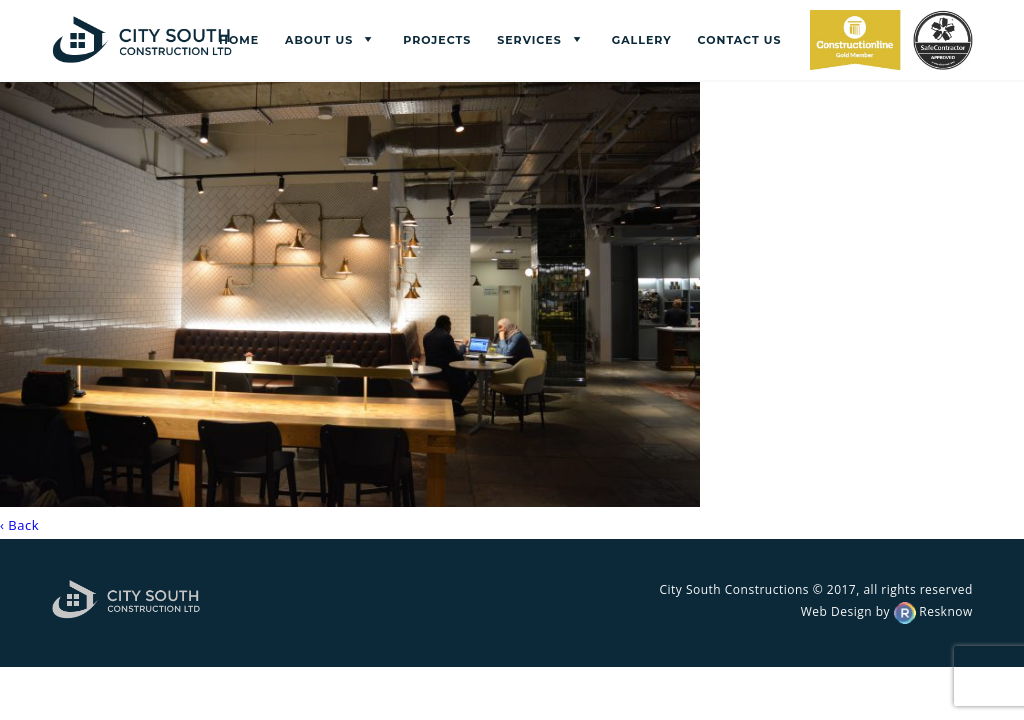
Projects (437, 40)
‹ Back (19, 525)
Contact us (740, 40)
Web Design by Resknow (887, 611)
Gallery (642, 40)
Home (239, 40)
